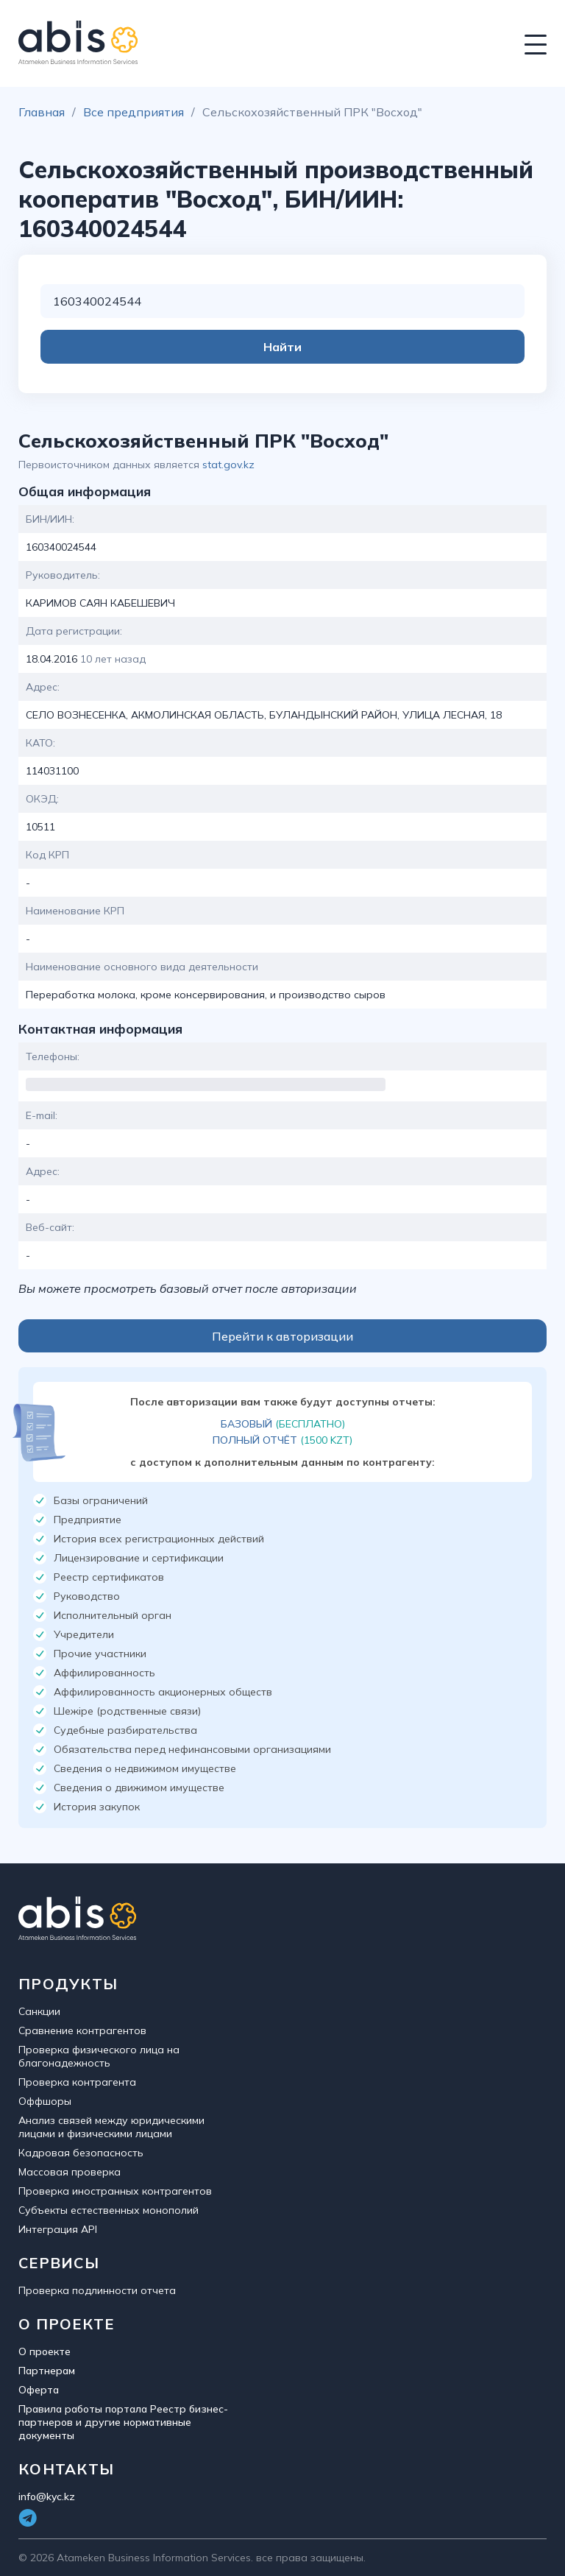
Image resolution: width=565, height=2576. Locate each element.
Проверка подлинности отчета (97, 2290)
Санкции (39, 2011)
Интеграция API (57, 2229)
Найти (282, 346)
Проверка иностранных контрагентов (115, 2191)
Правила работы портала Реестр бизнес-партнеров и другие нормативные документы (123, 2422)
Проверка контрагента (77, 2082)
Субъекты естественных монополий (108, 2210)
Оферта (38, 2389)
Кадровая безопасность (80, 2152)
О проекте (44, 2351)
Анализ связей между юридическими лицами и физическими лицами (111, 2127)
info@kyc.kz (46, 2496)
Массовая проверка (69, 2171)
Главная (41, 112)
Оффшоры (44, 2101)
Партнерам (46, 2370)
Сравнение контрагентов (82, 2030)
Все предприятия (133, 112)
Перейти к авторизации (282, 1336)
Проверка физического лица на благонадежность (99, 2056)
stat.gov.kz (228, 464)
